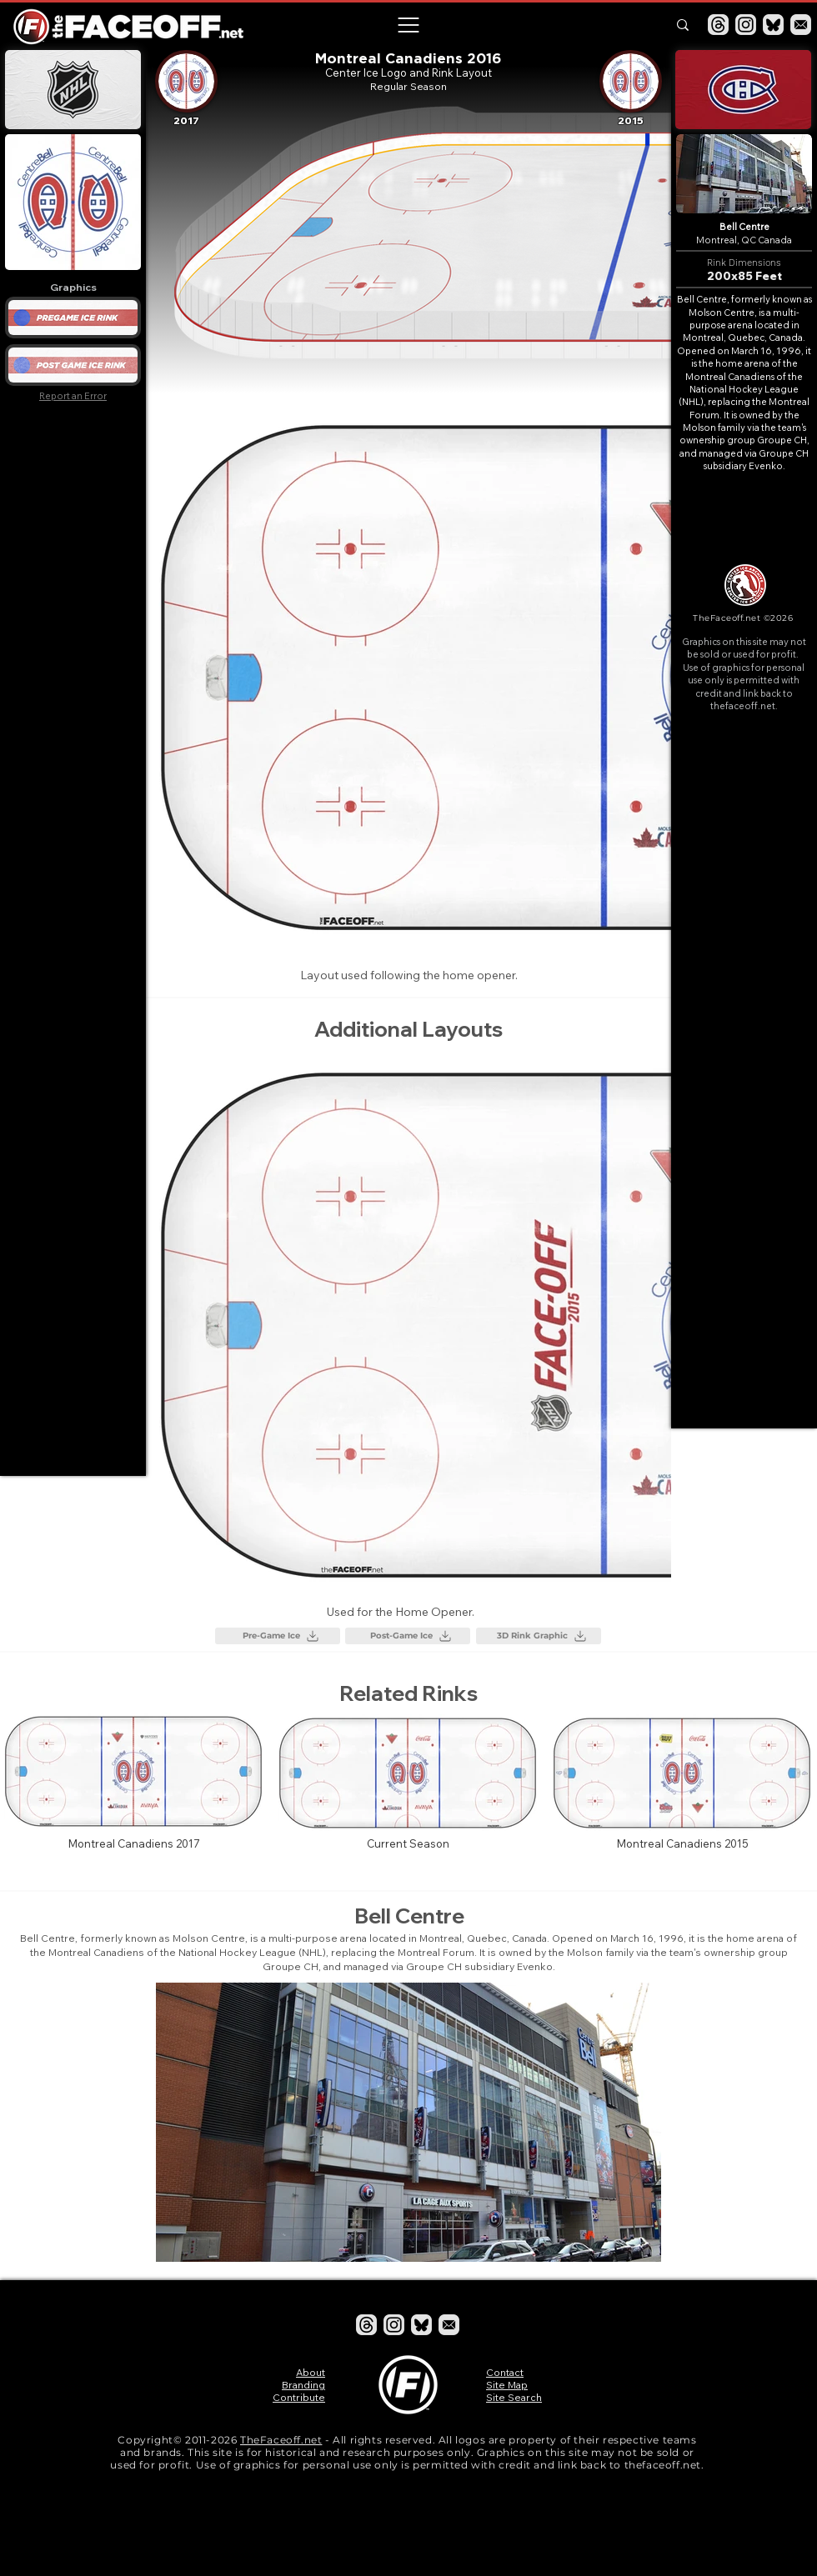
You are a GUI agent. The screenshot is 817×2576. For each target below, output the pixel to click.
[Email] (800, 24)
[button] (408, 25)
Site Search (514, 2397)
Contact (505, 2372)
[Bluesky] (773, 24)
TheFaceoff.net (281, 2439)
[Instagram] (745, 24)
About (310, 2372)
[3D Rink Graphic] (538, 1636)
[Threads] (718, 24)
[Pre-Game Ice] (277, 1636)
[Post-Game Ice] (407, 1636)
